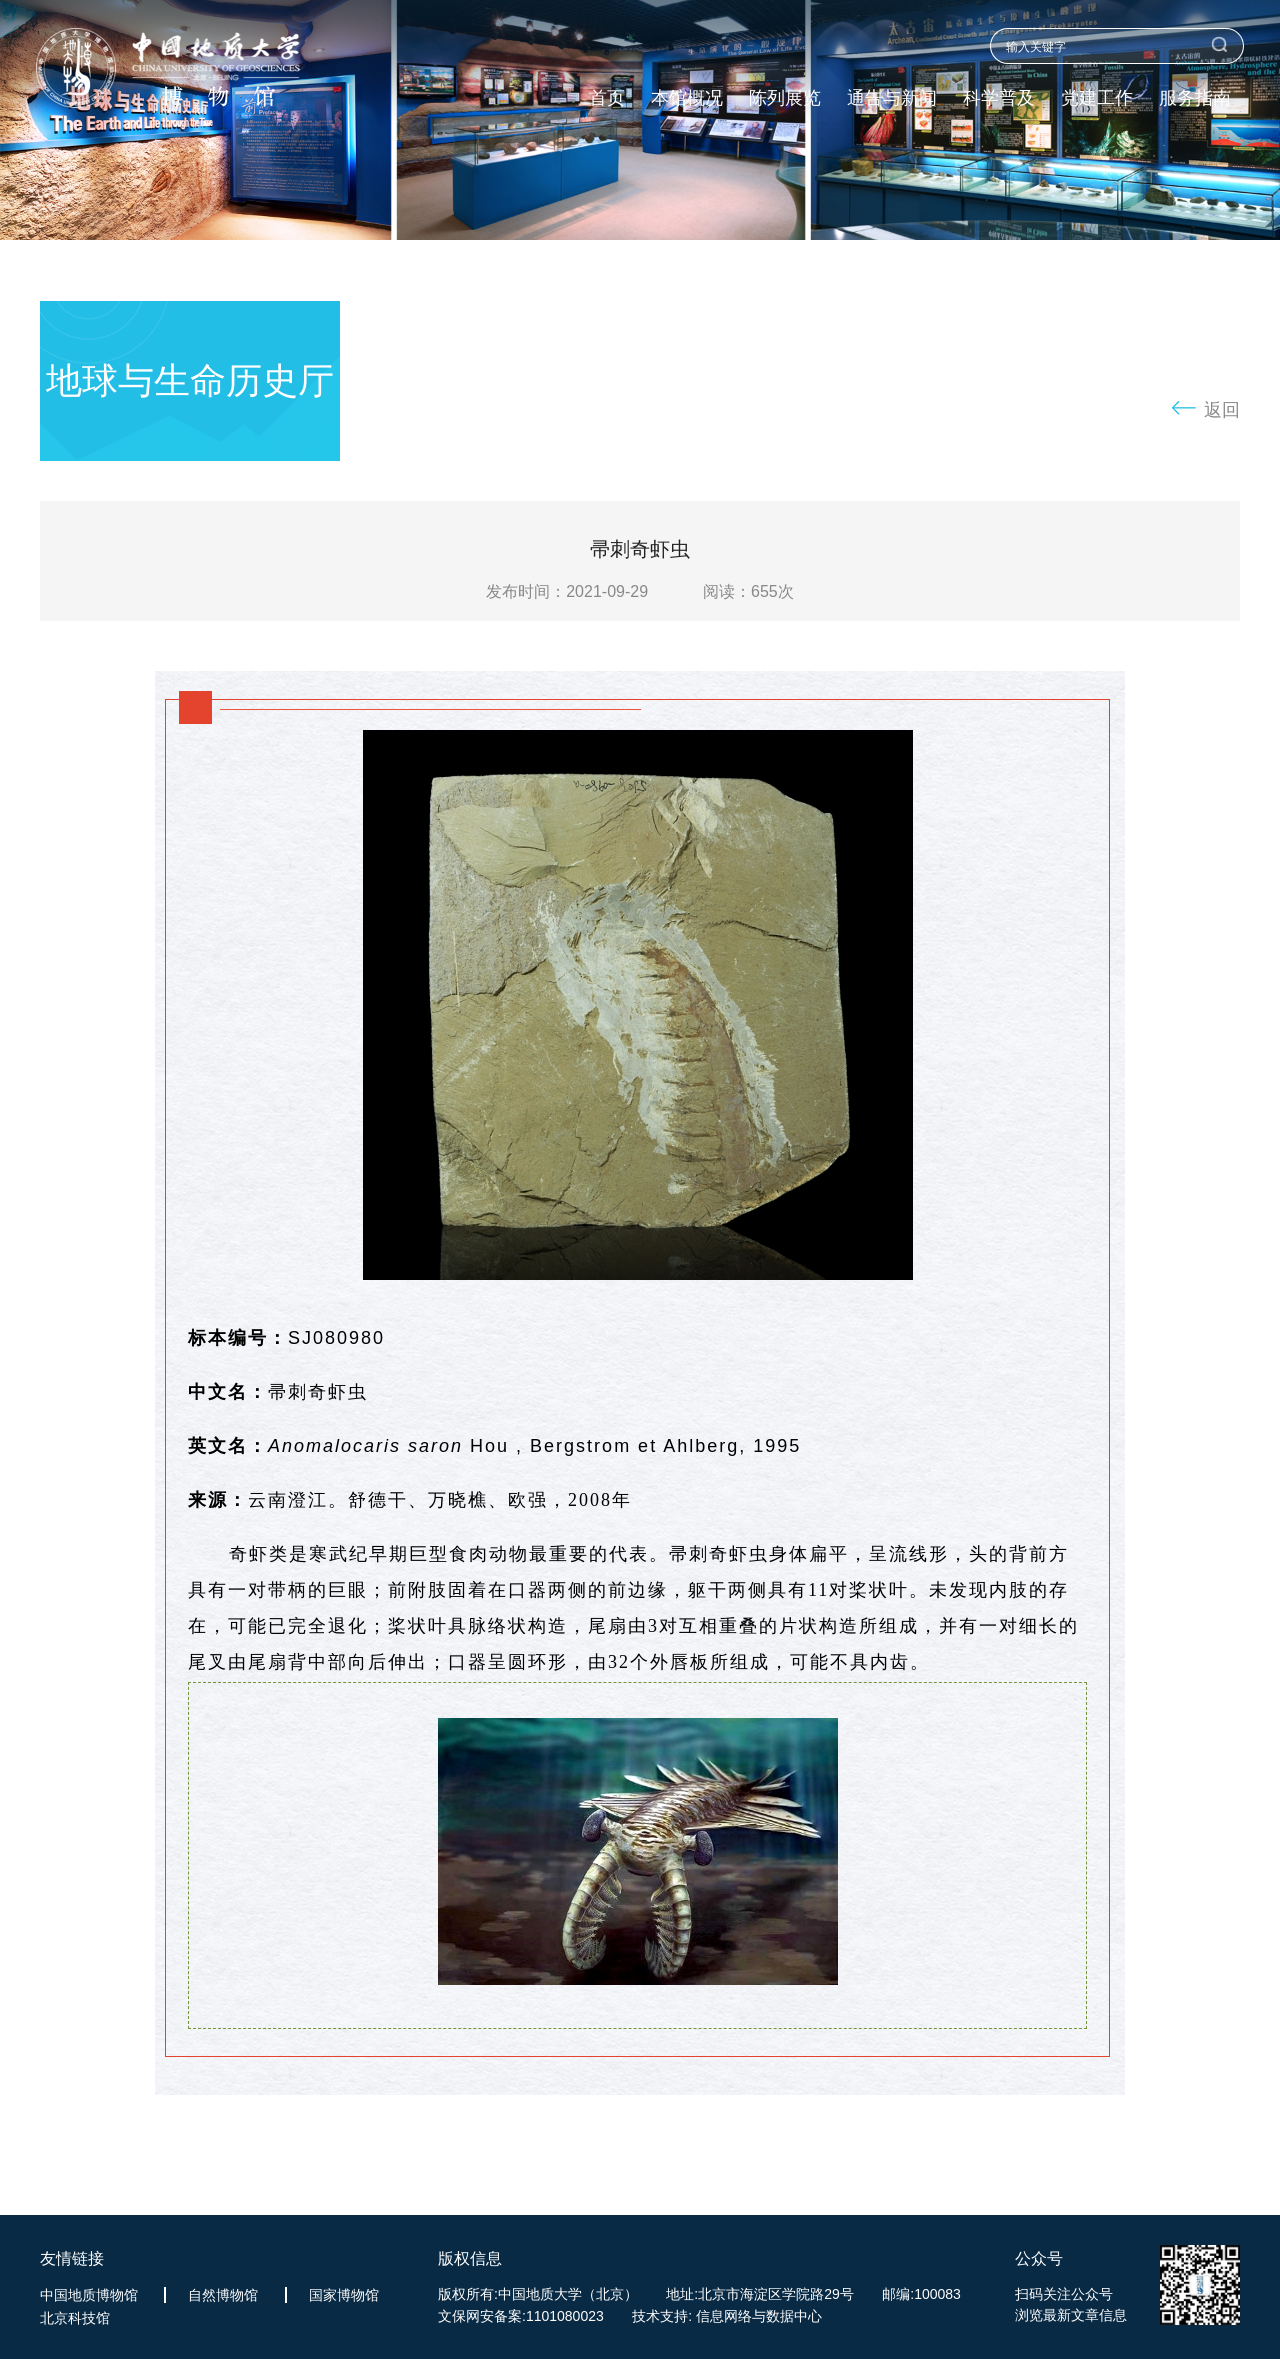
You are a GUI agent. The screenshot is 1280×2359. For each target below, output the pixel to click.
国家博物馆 (344, 2295)
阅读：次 (748, 591)
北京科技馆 (75, 2318)
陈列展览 (785, 98)
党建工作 (1097, 98)
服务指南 (1195, 98)
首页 (607, 98)
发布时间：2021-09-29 (567, 591)
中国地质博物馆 (89, 2295)
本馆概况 (687, 98)
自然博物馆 (223, 2295)
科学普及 (999, 98)
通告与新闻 (892, 98)
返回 (1222, 410)
